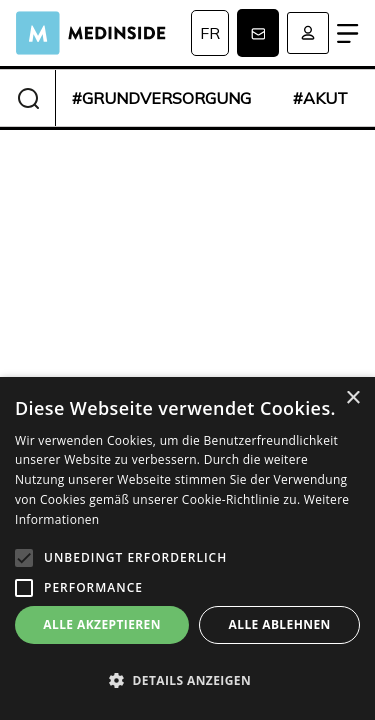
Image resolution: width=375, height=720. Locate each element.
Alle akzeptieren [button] (102, 624)
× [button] (352, 398)
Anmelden (308, 33)
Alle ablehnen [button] (280, 624)
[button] (187, 681)
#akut (320, 98)
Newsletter (258, 33)
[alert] (187, 548)
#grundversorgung (161, 98)
